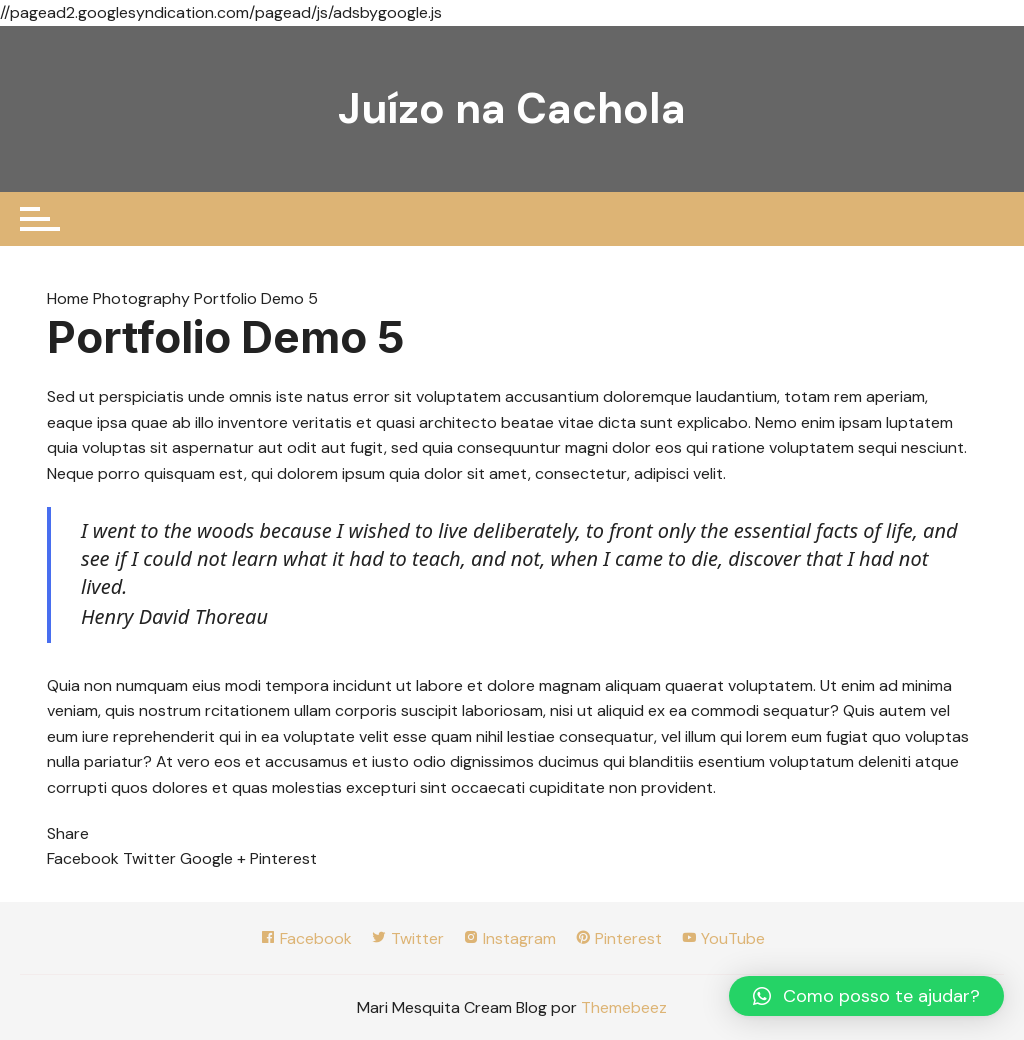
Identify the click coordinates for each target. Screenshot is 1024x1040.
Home (70, 298)
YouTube (723, 938)
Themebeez (624, 1007)
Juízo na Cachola (512, 108)
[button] (866, 996)
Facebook (306, 938)
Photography (141, 298)
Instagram (509, 938)
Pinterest (618, 938)
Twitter (407, 938)
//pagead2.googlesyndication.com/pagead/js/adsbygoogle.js (221, 12)
